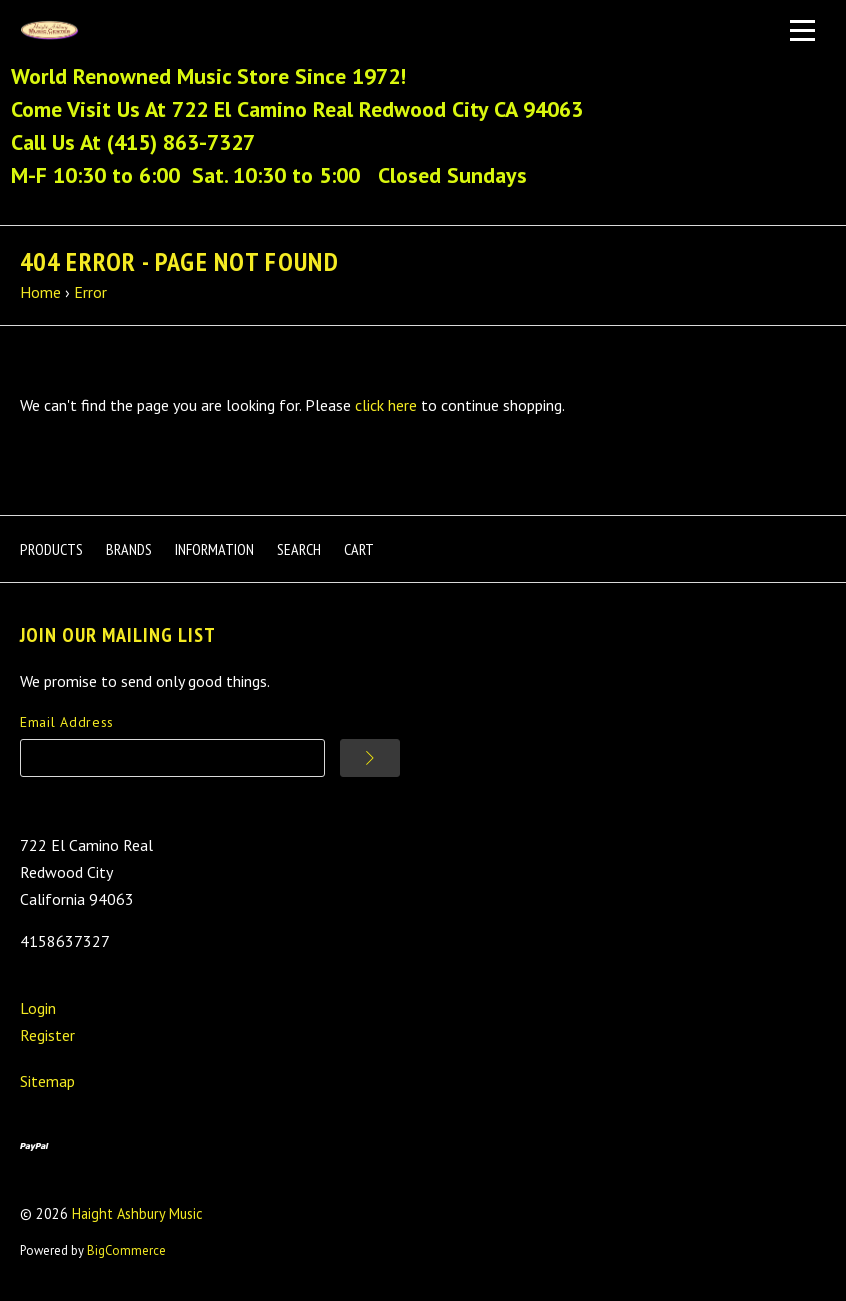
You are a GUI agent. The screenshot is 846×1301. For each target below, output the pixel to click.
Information (214, 549)
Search (299, 549)
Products (51, 549)
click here (386, 405)
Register (47, 1035)
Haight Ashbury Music (137, 1213)
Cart (359, 549)
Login (38, 1008)
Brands (129, 549)
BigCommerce (126, 1250)
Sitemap (47, 1081)
